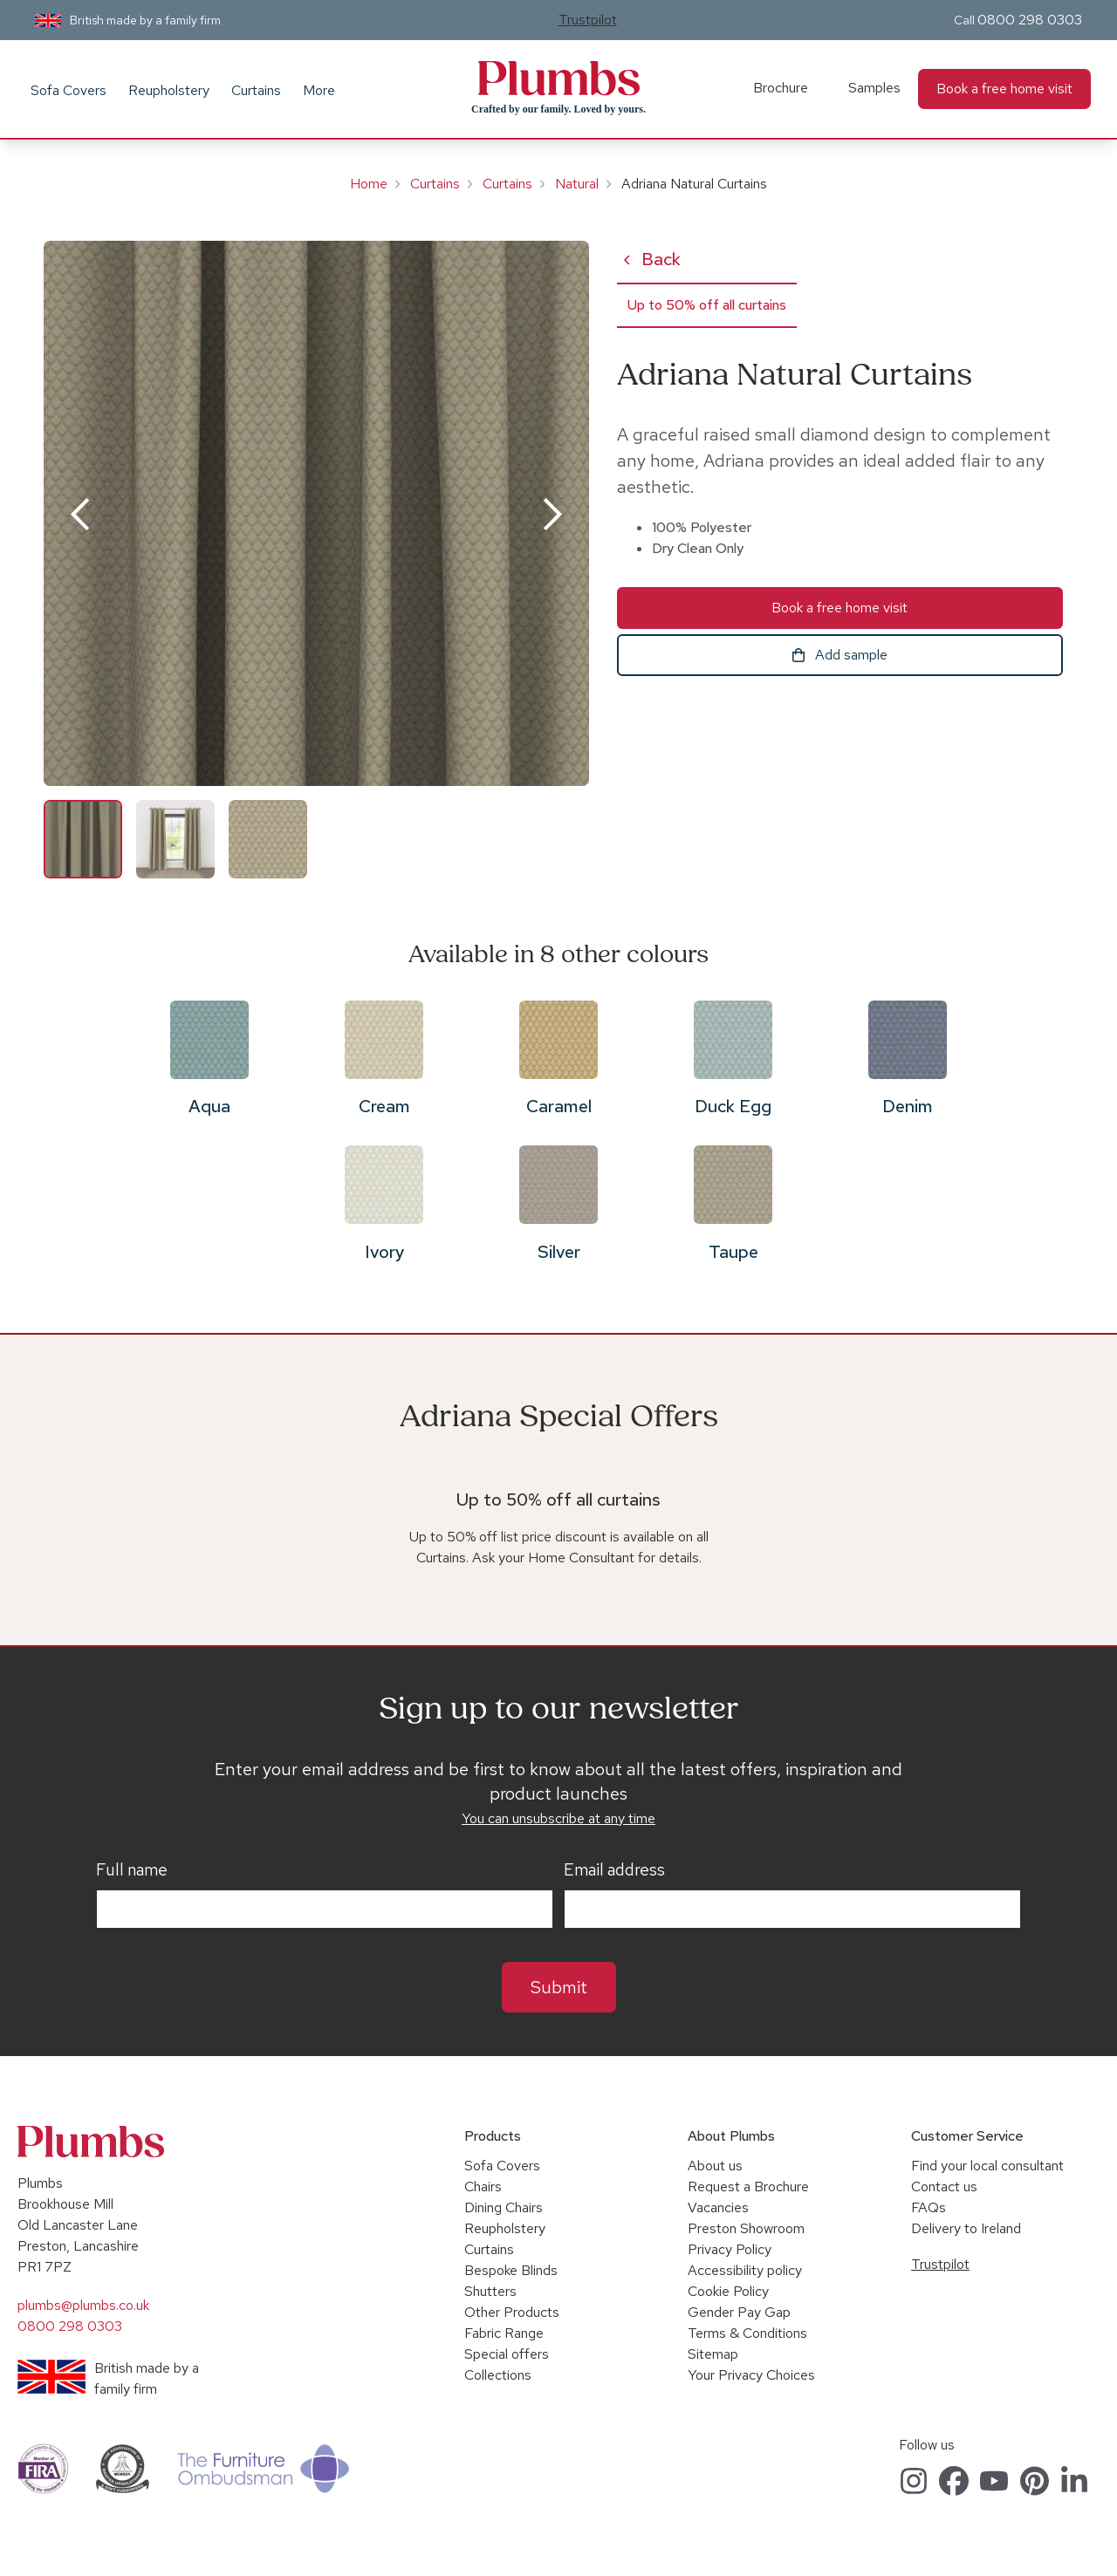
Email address (614, 1870)
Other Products (511, 2312)
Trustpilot (587, 19)
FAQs (928, 2207)
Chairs (483, 2186)
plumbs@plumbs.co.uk (83, 2305)
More (319, 90)
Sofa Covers (68, 90)
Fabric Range (504, 2333)
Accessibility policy (745, 2270)
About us (715, 2165)
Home (368, 183)
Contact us (944, 2186)
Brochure (780, 88)
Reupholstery (168, 90)
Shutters (490, 2291)
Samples (874, 88)
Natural (577, 183)
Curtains (256, 90)
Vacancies (718, 2207)
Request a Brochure (748, 2186)
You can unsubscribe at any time (558, 1818)
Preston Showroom (746, 2228)
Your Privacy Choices (751, 2375)
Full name (132, 1870)
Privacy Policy (729, 2249)
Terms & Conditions (747, 2333)
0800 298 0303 (1029, 19)
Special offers (506, 2354)
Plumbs (558, 78)
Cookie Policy (728, 2291)
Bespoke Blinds (511, 2270)
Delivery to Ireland (966, 2228)
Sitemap (713, 2354)
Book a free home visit (1004, 88)
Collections (497, 2375)
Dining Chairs (503, 2207)
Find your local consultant (987, 2165)
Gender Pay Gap (739, 2312)
